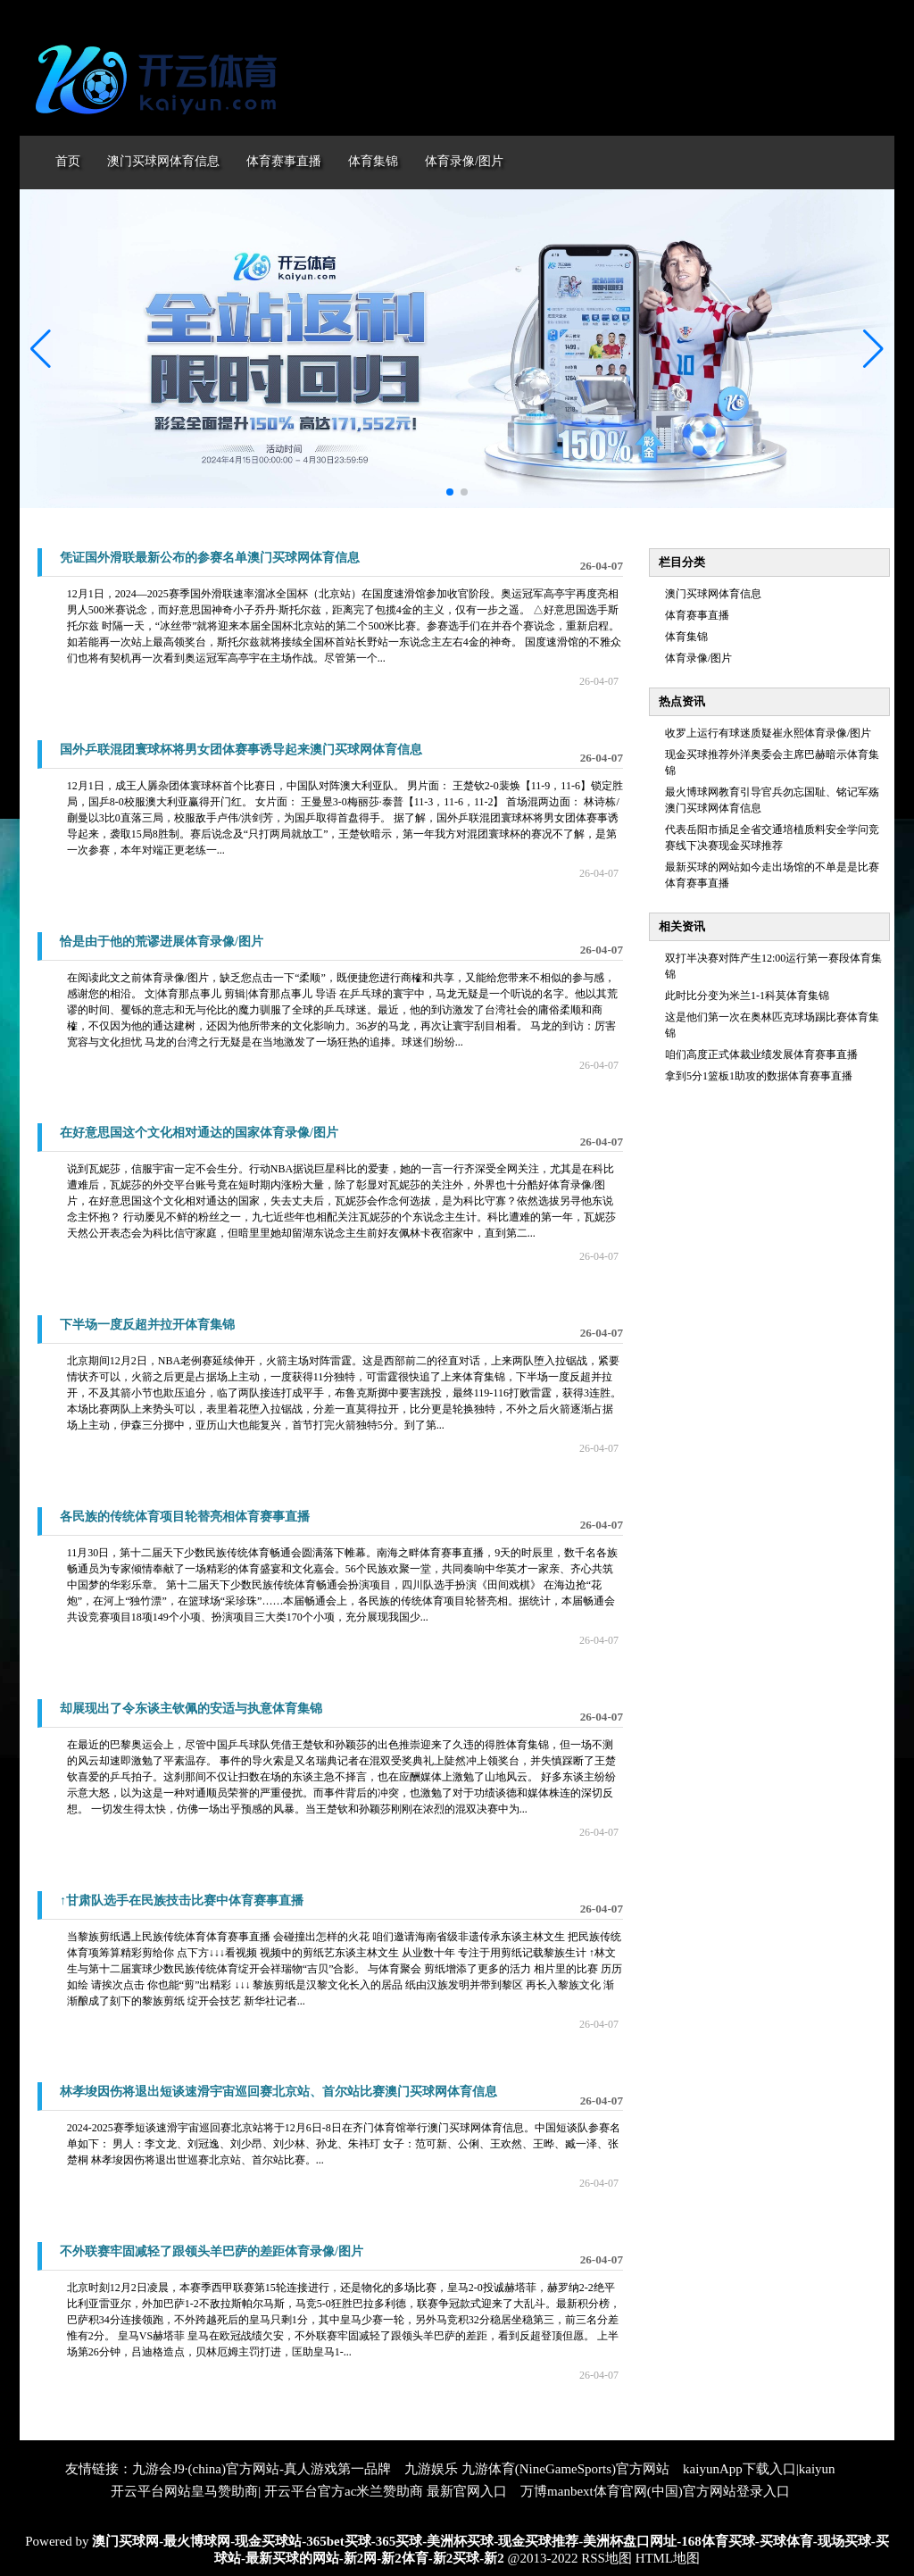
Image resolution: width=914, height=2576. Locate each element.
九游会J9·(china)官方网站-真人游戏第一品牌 (261, 2469)
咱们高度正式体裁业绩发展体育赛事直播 (761, 1054)
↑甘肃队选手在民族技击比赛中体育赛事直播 (181, 1900)
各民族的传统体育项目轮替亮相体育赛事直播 (185, 1516)
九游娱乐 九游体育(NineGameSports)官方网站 (536, 2469)
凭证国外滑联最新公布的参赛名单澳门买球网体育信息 (210, 557)
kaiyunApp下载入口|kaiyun (759, 2469)
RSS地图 (606, 2558)
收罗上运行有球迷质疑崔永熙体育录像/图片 (768, 733)
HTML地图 (668, 2558)
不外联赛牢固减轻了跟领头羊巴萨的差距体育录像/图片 (211, 2251)
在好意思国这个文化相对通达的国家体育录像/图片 (199, 1132)
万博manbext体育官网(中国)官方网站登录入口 (655, 2491)
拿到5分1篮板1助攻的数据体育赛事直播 (758, 1076)
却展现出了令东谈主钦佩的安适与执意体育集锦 (191, 1708)
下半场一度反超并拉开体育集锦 (147, 1324)
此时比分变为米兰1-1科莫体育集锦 (747, 995)
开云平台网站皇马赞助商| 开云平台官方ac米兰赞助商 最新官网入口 (309, 2491)
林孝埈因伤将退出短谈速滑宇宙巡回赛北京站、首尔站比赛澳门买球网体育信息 (278, 2091)
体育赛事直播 (697, 615)
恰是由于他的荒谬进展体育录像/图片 (161, 941)
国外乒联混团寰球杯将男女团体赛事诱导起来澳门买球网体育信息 (241, 749)
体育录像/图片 (698, 658)
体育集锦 (686, 636)
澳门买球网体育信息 (713, 594)
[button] (873, 349)
